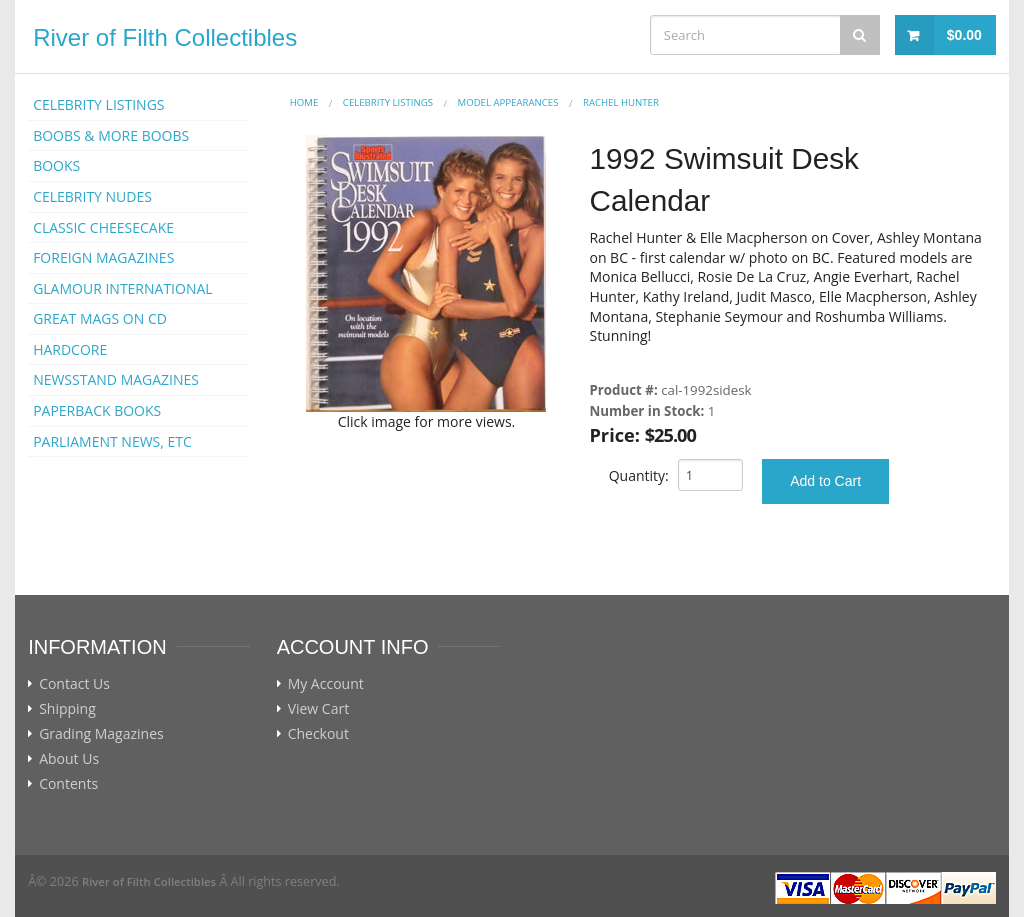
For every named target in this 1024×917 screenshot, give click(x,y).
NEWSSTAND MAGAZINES (116, 379)
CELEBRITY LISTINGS (98, 104)
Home (304, 102)
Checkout (318, 734)
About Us (69, 759)
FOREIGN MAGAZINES (103, 257)
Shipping (67, 709)
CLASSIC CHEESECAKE (103, 227)
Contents (68, 784)
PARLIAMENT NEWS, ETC (112, 441)
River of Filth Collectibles (165, 37)
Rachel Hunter (621, 102)
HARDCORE (70, 349)
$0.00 (964, 35)
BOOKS (56, 165)
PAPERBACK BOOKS (97, 410)
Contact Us (74, 684)
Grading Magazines (101, 734)
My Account (326, 684)
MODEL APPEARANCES (508, 102)
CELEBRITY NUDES (92, 196)
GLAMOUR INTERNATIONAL (123, 288)
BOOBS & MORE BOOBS (111, 135)
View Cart (319, 709)
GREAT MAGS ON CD (100, 318)
